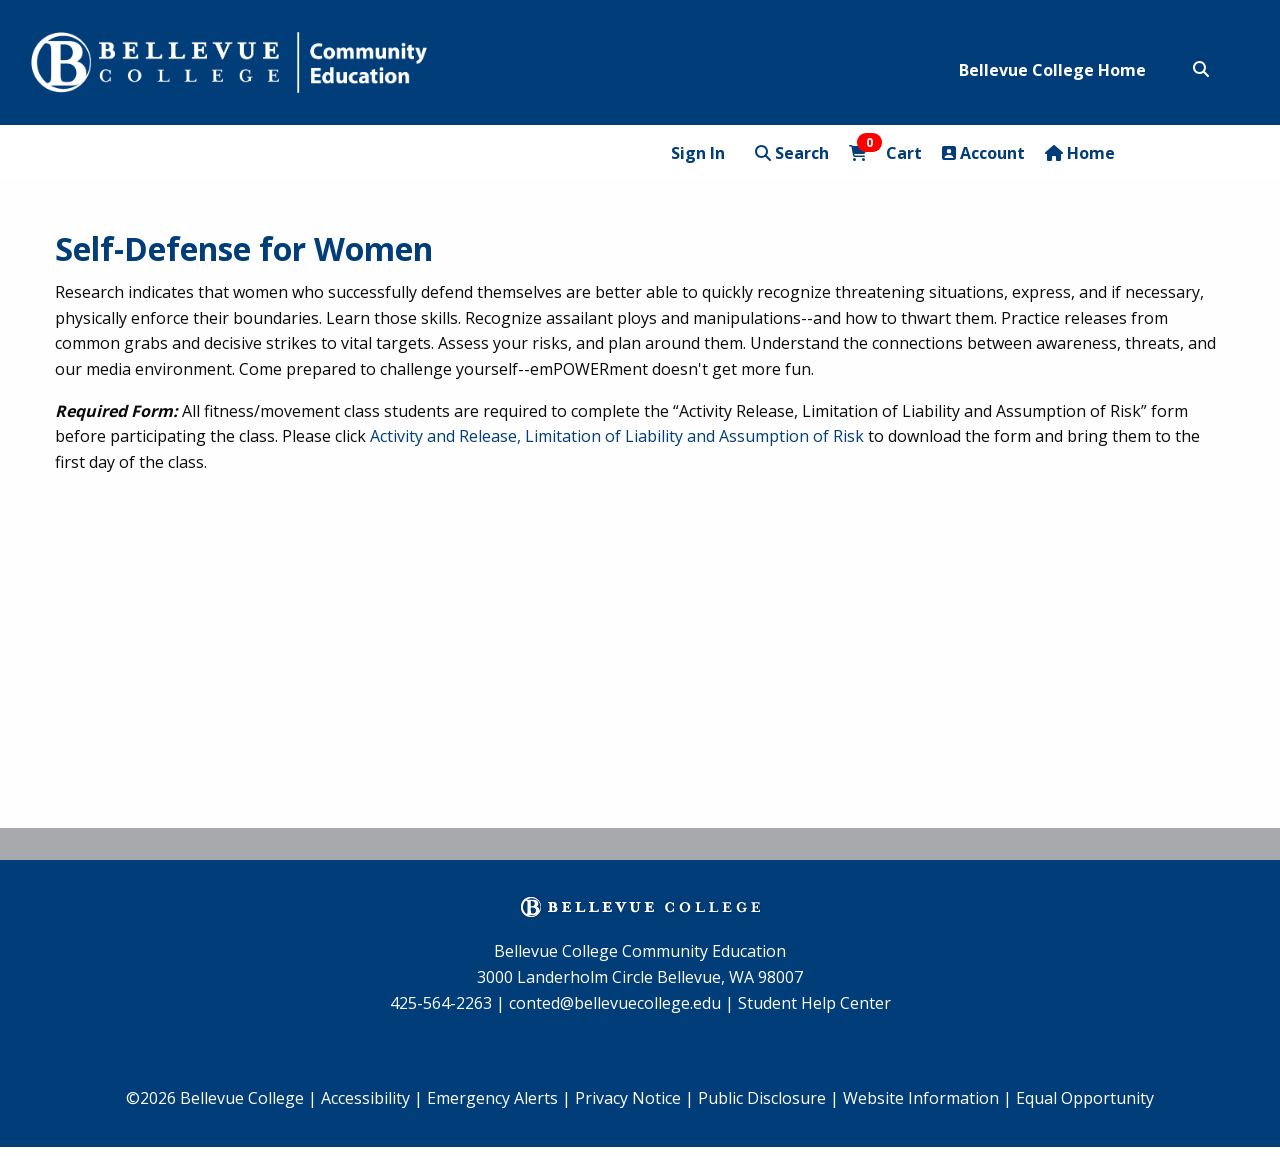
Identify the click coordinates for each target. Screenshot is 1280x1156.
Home (1080, 153)
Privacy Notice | (634, 1098)
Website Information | (927, 1098)
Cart (885, 152)
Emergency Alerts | (499, 1098)
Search (792, 153)
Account (983, 153)
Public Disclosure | (768, 1098)
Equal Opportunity (1085, 1098)
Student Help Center (814, 1003)
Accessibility (367, 1098)
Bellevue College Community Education (640, 951)
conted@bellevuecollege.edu (615, 1003)
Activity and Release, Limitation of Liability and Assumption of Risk (617, 436)
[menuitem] (499, 1099)
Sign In (698, 153)
